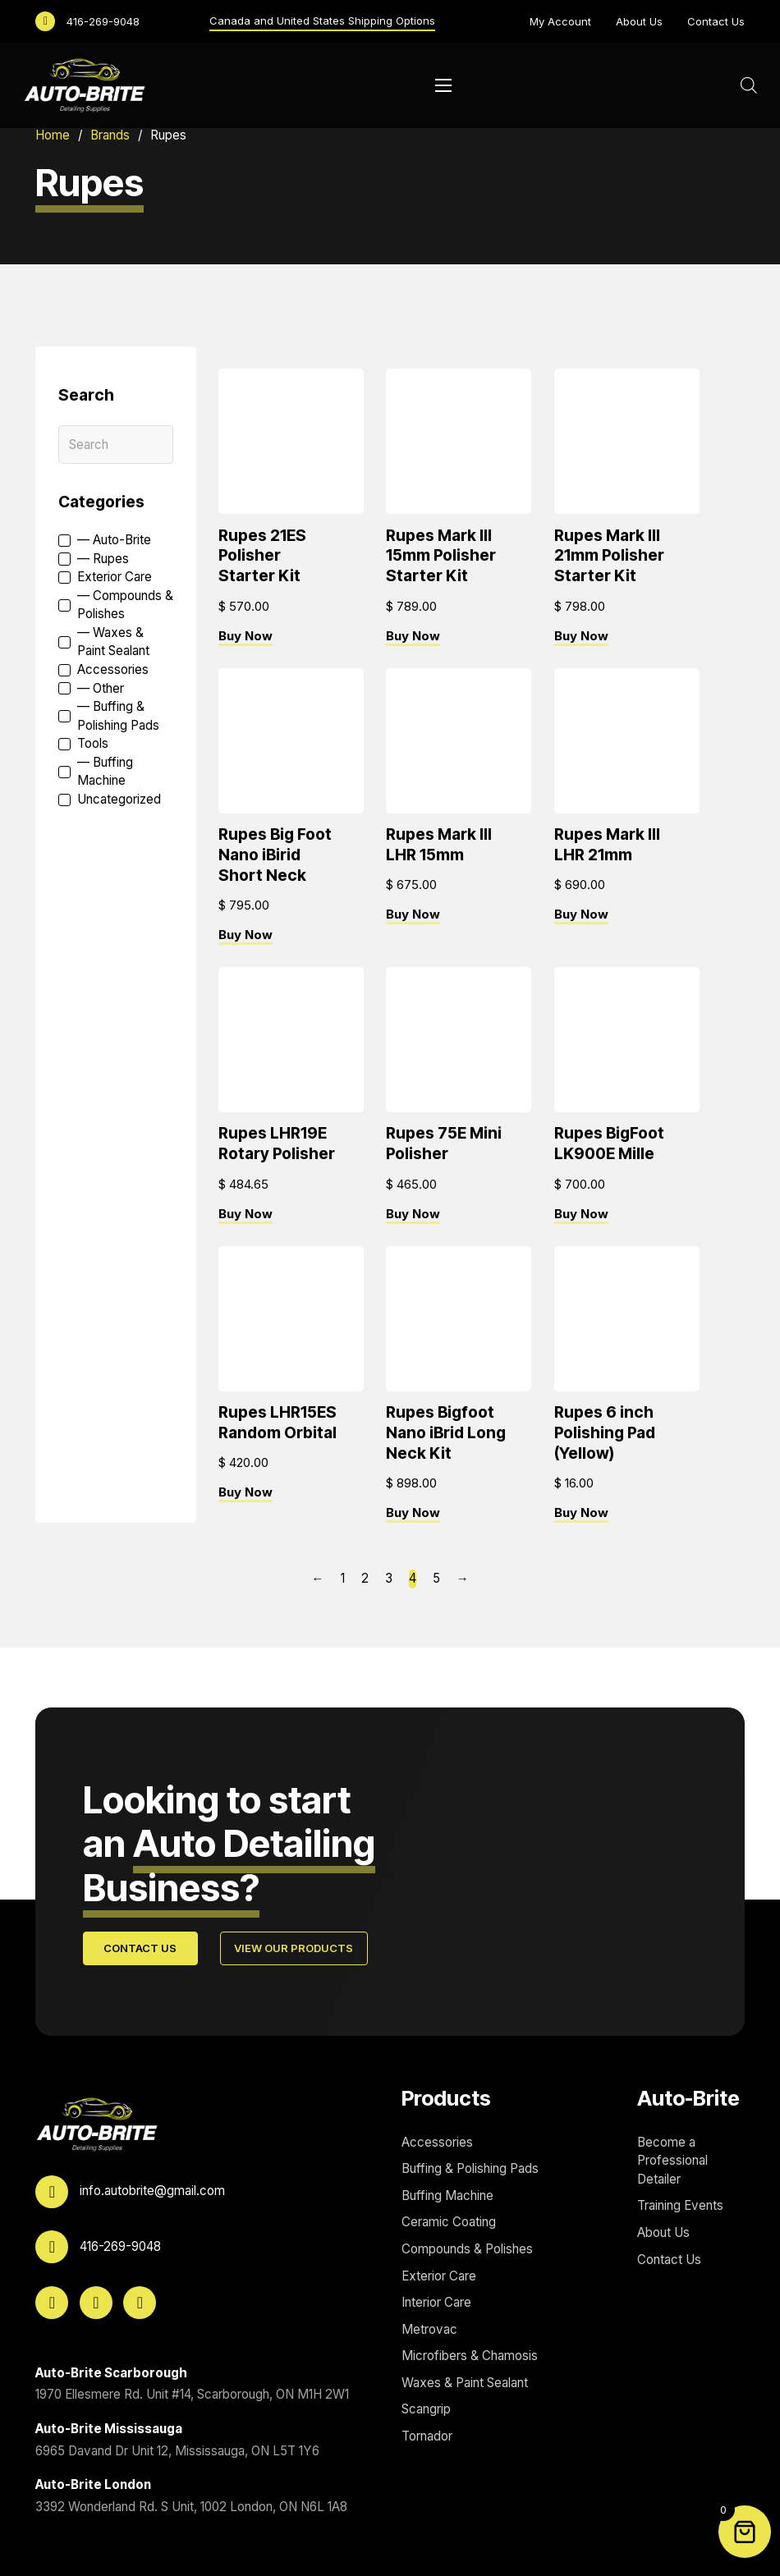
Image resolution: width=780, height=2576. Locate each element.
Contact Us (716, 21)
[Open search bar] (749, 85)
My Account (560, 21)
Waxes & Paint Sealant (464, 2382)
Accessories (437, 2142)
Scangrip (426, 2410)
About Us (639, 21)
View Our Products (293, 1948)
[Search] (115, 445)
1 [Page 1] (343, 1579)
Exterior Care (438, 2276)
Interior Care (436, 2303)
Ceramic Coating (448, 2222)
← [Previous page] (317, 1579)
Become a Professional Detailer (672, 2160)
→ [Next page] (463, 1579)
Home (52, 135)
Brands (110, 135)
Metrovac (429, 2329)
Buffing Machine (447, 2195)
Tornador (426, 2436)
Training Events (680, 2206)
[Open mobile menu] (443, 85)
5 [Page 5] (436, 1579)
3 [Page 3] (388, 1579)
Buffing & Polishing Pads (470, 2169)
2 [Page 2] (365, 1579)
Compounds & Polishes (467, 2249)
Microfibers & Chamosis (469, 2356)
